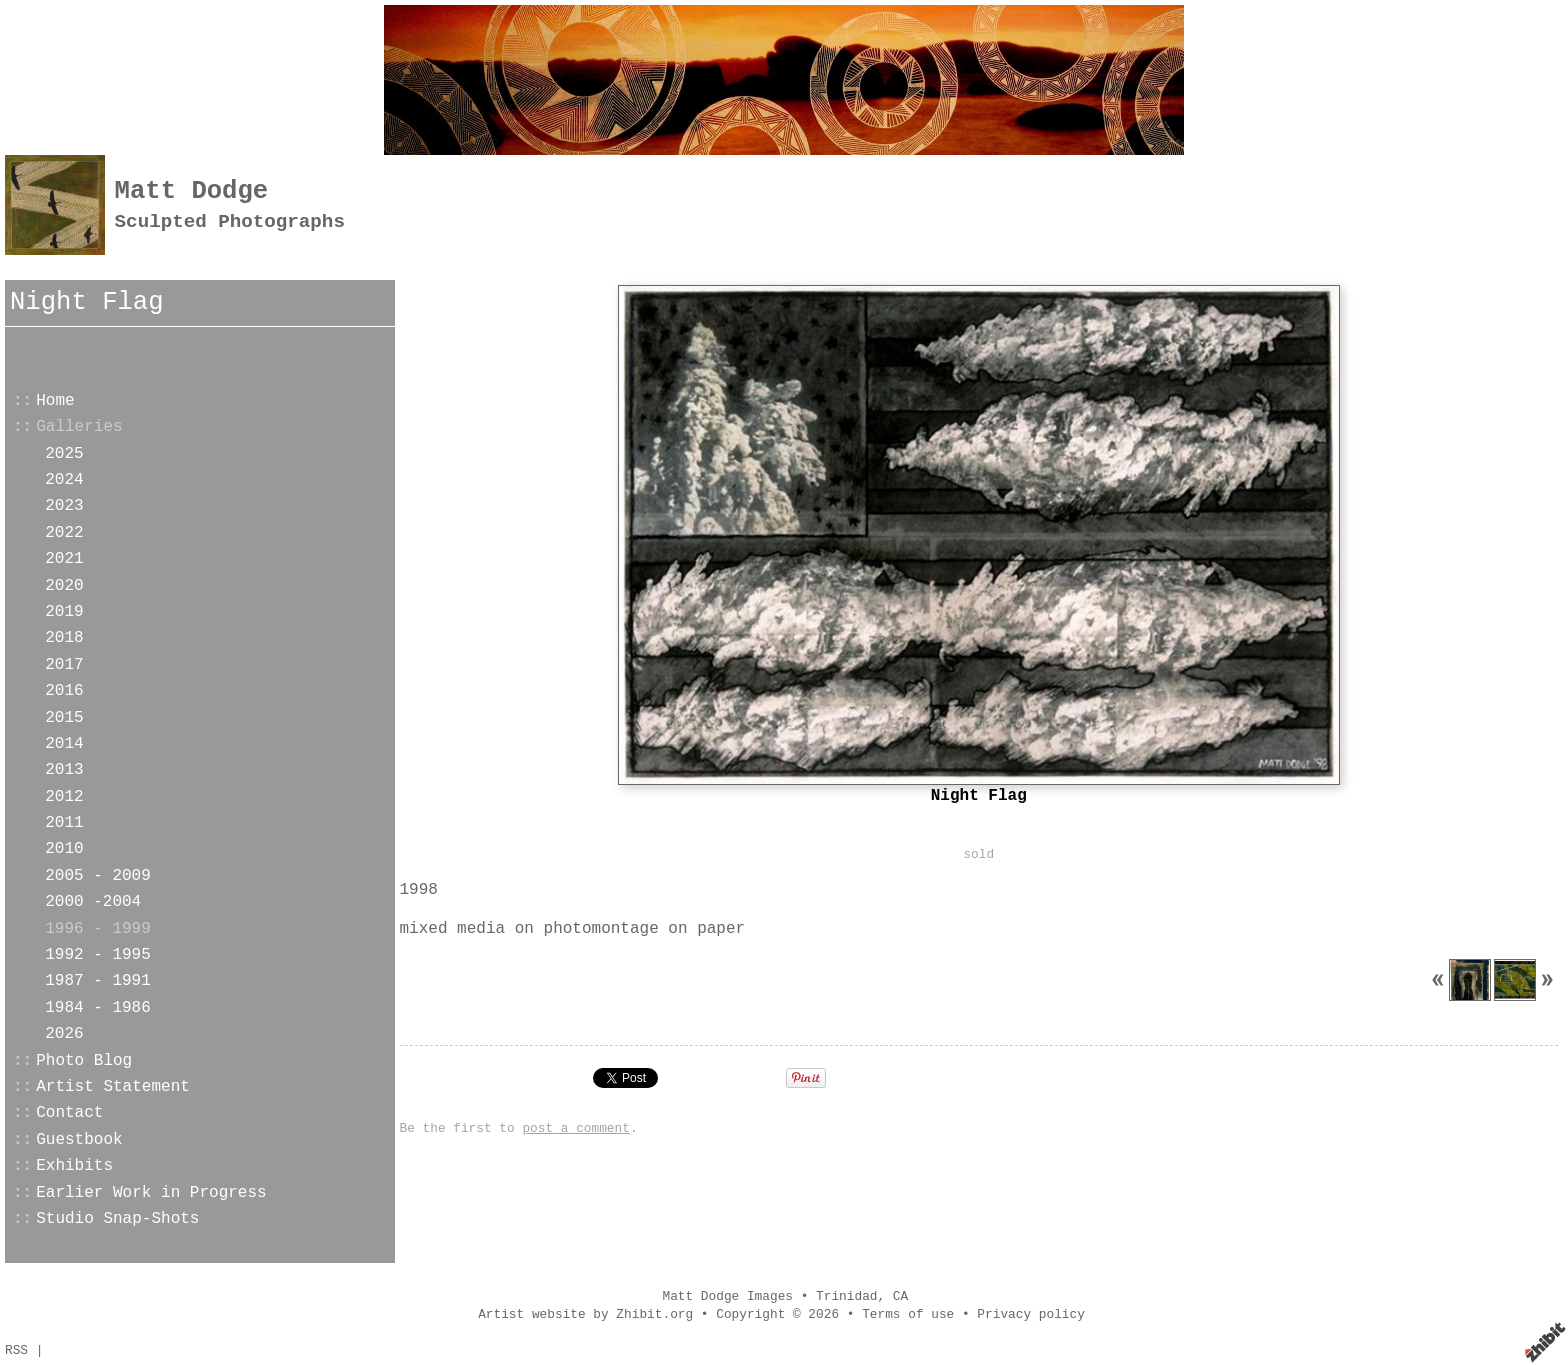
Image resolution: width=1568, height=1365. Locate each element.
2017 (64, 665)
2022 (64, 533)
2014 (64, 744)
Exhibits (74, 1166)
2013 (64, 770)
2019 (64, 612)
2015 (64, 718)
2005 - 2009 (98, 876)
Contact (69, 1113)
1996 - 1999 (98, 929)
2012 (64, 797)
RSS (16, 1350)
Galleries (79, 427)
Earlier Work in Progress (151, 1193)
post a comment (576, 1128)
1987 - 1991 (98, 981)
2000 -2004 (93, 902)
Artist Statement (113, 1087)
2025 (64, 454)
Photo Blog (84, 1061)
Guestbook (79, 1140)
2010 (64, 849)
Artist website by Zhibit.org (585, 1314)
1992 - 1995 (98, 955)
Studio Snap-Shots (117, 1219)
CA (900, 1296)
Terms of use (908, 1314)
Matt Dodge (192, 191)
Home (55, 401)
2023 (64, 506)
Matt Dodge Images (727, 1296)
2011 (64, 823)
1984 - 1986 (98, 1008)
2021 (64, 559)
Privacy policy (1031, 1314)
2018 (64, 638)
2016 (64, 691)
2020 (64, 586)
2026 (64, 1034)
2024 (64, 480)
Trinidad (846, 1296)
